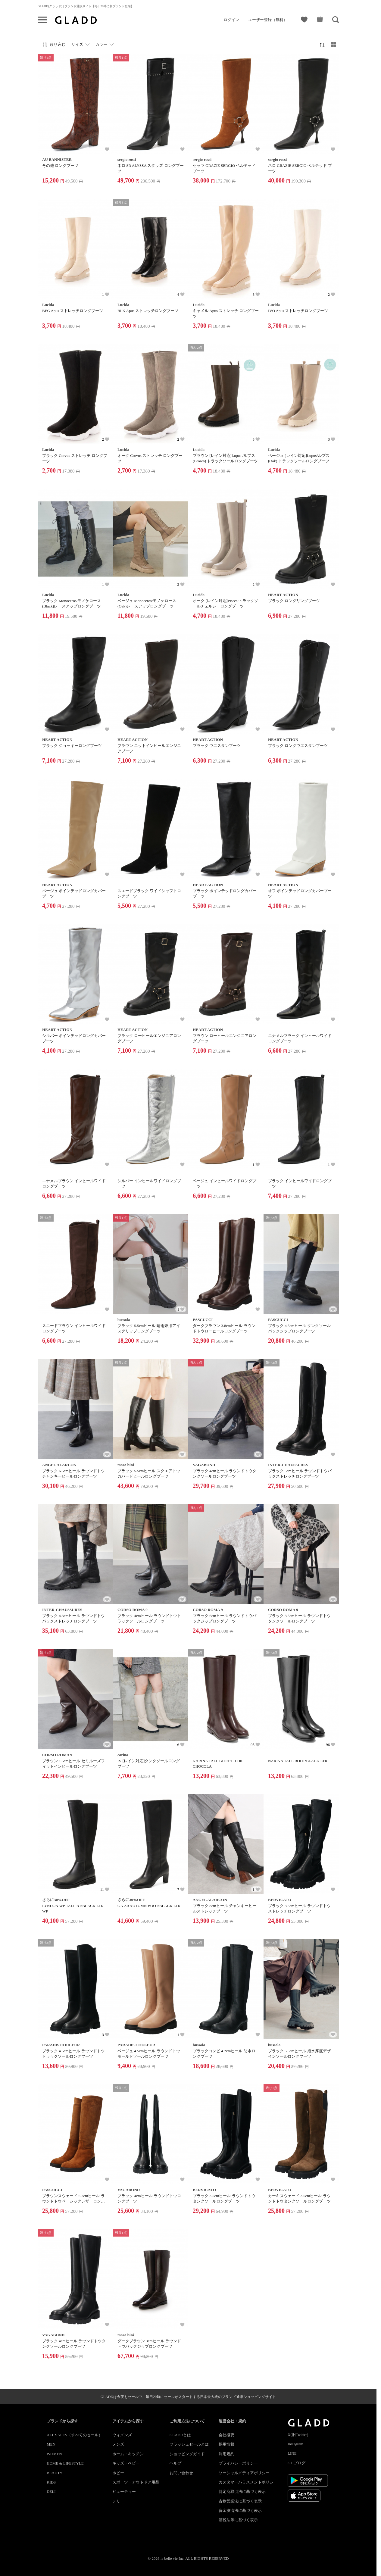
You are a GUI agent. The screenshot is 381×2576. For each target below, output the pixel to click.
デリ (116, 2501)
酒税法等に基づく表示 (238, 2520)
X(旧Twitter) (298, 2434)
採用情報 (226, 2444)
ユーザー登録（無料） (267, 19)
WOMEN (54, 2454)
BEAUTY (55, 2473)
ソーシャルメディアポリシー (244, 2473)
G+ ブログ (296, 2463)
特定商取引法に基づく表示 (242, 2491)
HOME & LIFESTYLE (65, 2463)
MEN (51, 2444)
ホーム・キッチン (128, 2454)
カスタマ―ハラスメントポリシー (248, 2482)
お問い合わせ (181, 2473)
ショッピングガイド (187, 2454)
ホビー (118, 2473)
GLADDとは (180, 2435)
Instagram (295, 2444)
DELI (51, 2491)
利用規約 (226, 2454)
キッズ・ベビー (126, 2463)
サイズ (77, 44)
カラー (101, 44)
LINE (292, 2453)
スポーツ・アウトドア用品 (135, 2482)
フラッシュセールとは (189, 2444)
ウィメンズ (122, 2435)
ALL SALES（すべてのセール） (74, 2435)
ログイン (231, 19)
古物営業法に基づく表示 (240, 2501)
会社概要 (226, 2435)
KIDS (51, 2482)
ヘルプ (175, 2463)
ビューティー (124, 2491)
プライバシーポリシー (238, 2463)
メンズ (118, 2444)
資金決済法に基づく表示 (240, 2510)
